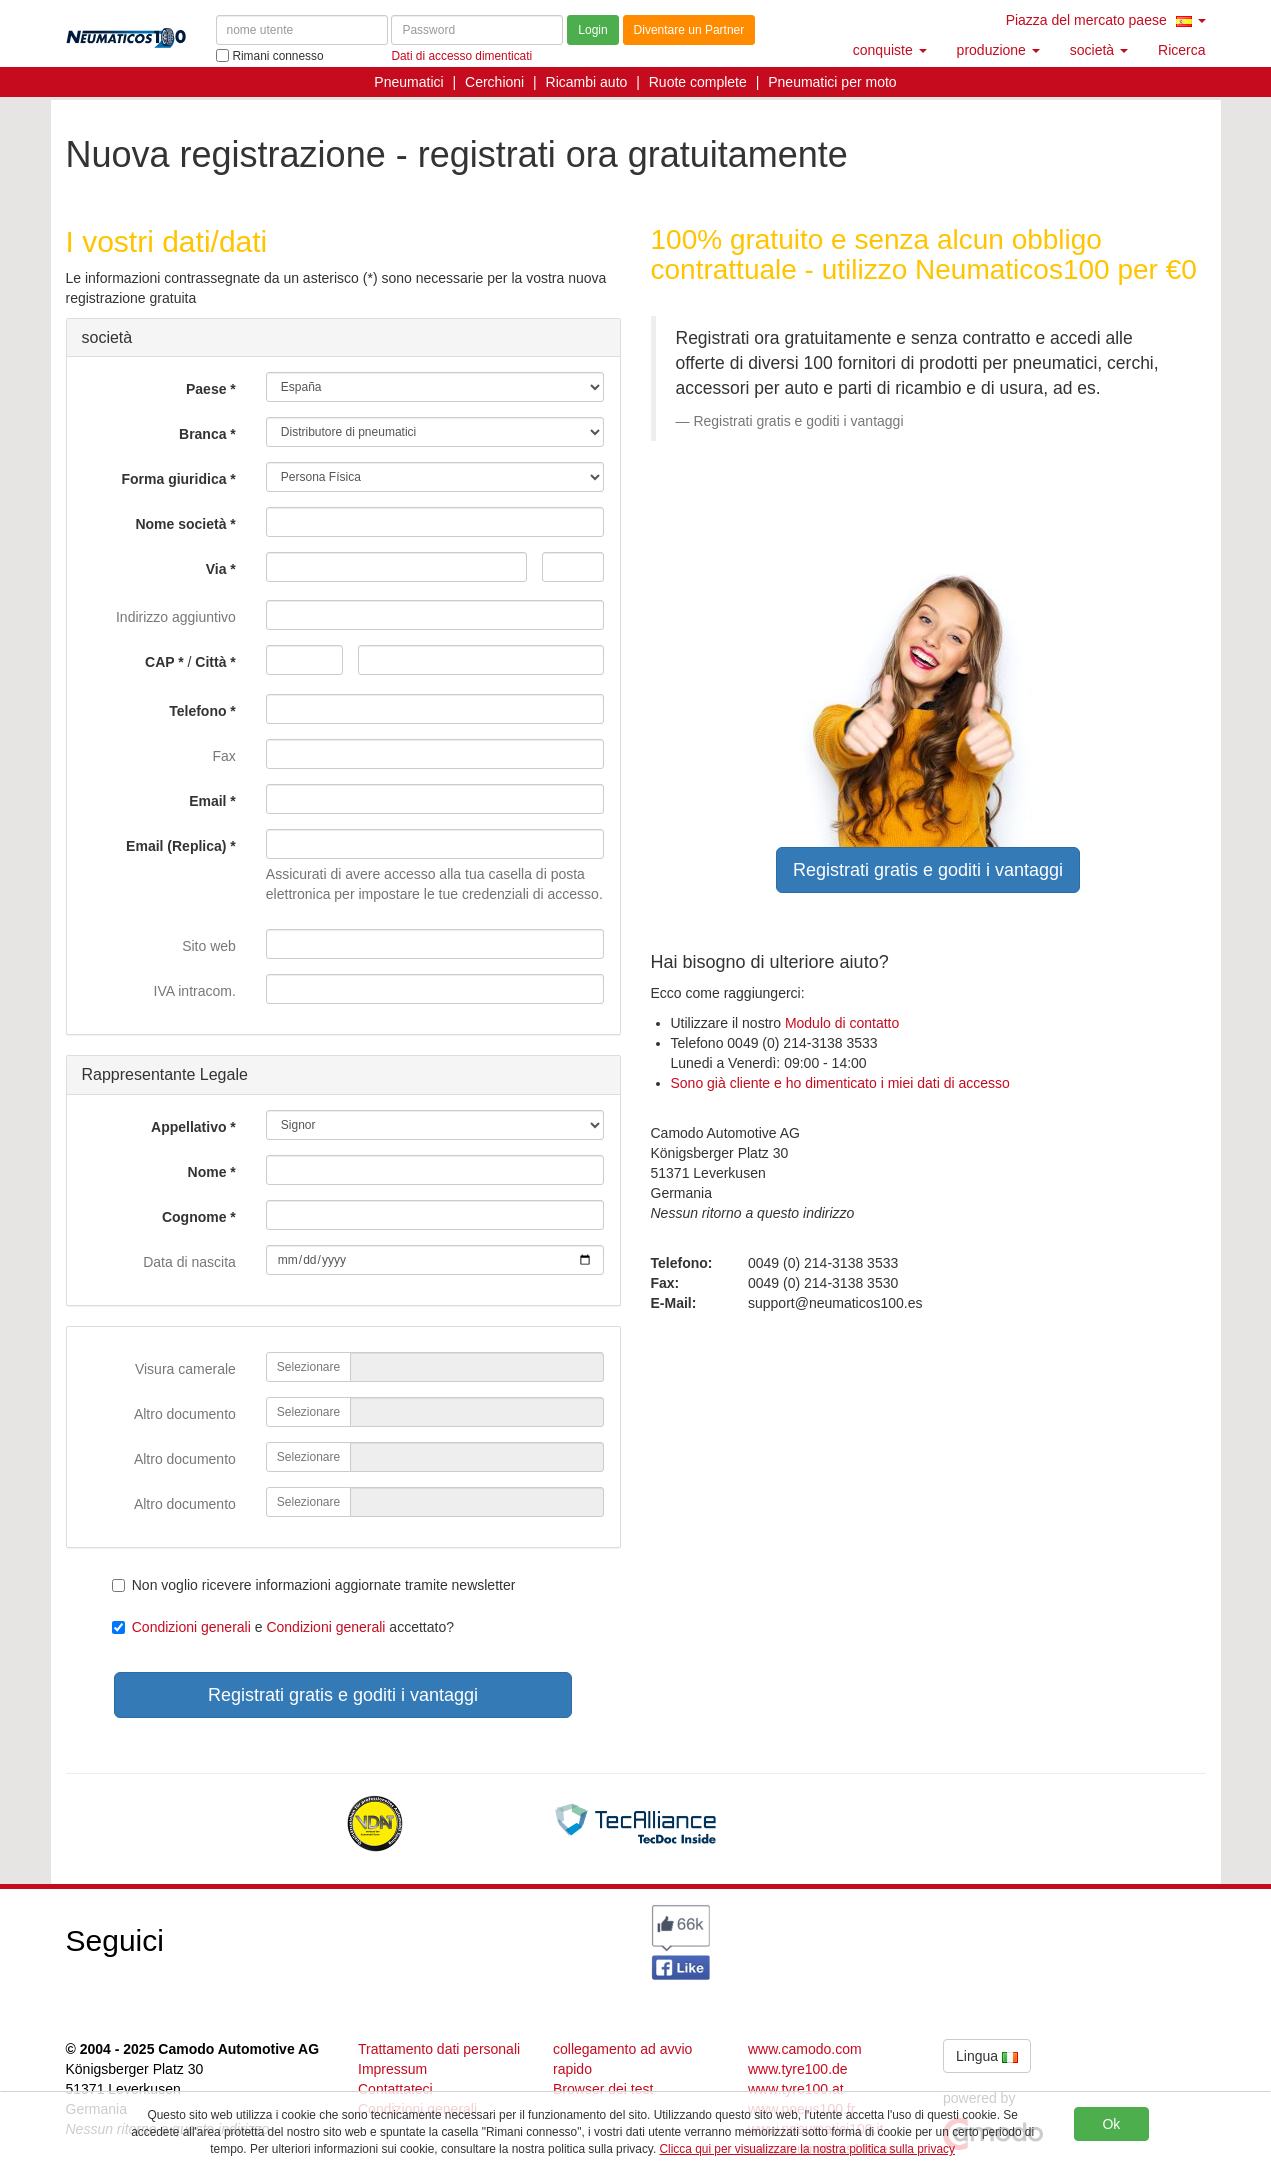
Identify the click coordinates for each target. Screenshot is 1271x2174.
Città (210, 662)
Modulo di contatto (842, 1023)
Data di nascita (189, 1262)
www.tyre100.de (798, 2069)
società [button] (1099, 50)
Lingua (987, 2056)
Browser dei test (603, 2089)
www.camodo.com (805, 2049)
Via (216, 569)
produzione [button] (998, 50)
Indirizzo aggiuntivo (176, 617)
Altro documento (185, 1414)
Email (207, 801)
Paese (206, 389)
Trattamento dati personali (439, 2049)
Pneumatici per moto (832, 82)
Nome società (180, 524)
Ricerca (1181, 50)
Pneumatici (408, 82)
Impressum (392, 2069)
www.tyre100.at (796, 2089)
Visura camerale (185, 1369)
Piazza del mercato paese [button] (1106, 20)
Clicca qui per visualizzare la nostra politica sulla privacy (807, 2149)
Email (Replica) (176, 846)
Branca (202, 434)
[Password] (477, 30)
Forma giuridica (173, 479)
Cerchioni (494, 82)
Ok (1111, 2124)
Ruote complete (698, 82)
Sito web (209, 946)
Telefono (197, 711)
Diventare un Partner (689, 30)
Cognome (194, 1217)
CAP (159, 662)
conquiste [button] (890, 50)
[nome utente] (302, 30)
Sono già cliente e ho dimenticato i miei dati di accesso (840, 1083)
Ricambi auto (587, 82)
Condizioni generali (191, 1627)
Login (592, 30)
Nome (207, 1172)
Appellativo (188, 1127)
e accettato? (283, 1627)
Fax (223, 756)
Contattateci (395, 2089)
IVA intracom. (195, 991)
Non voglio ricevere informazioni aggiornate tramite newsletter (314, 1585)
